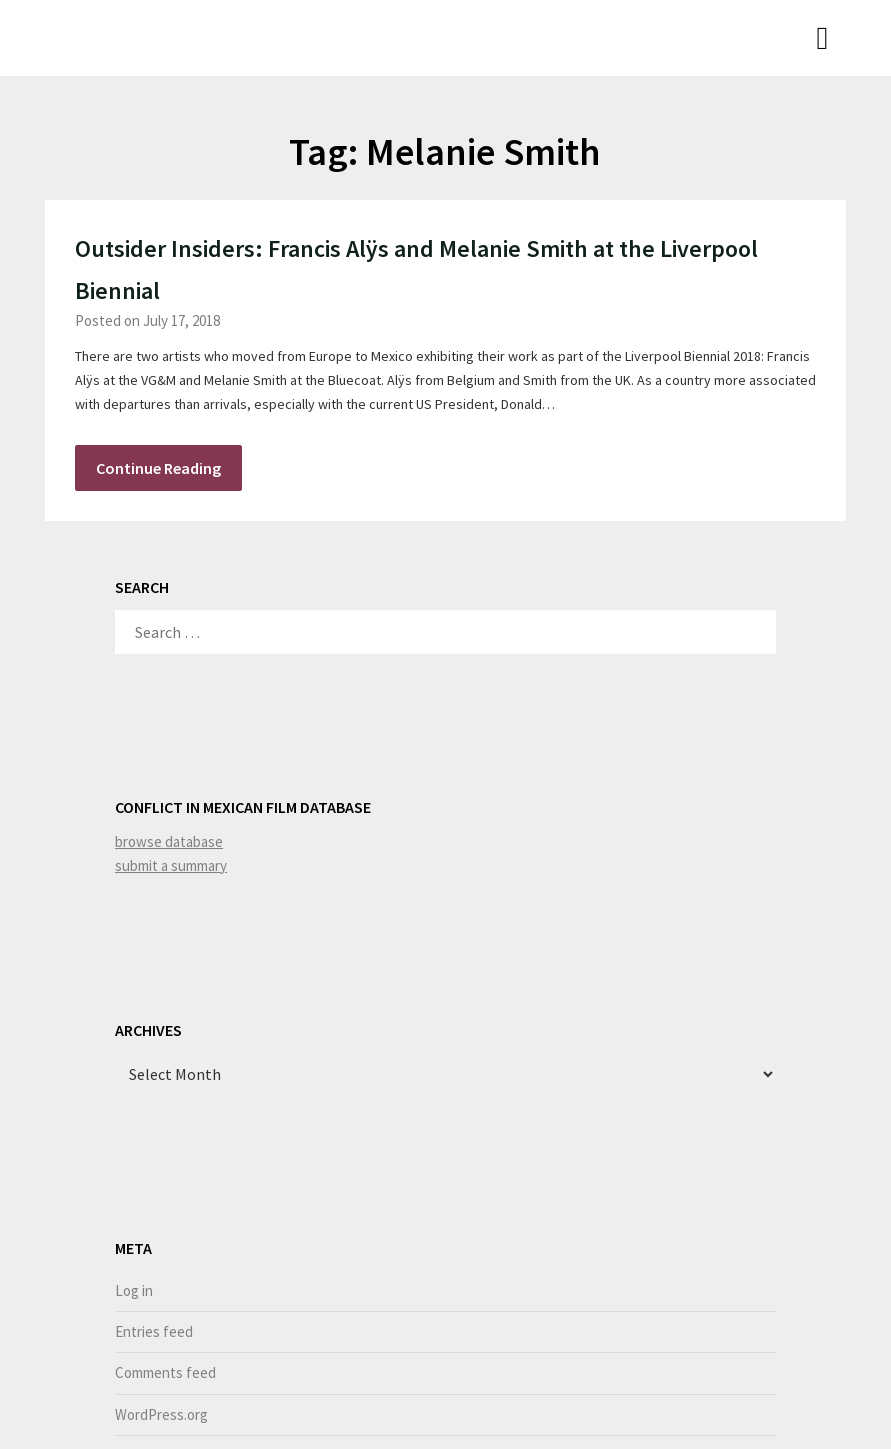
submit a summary (171, 865)
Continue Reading (158, 468)
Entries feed (154, 1331)
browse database (169, 841)
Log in (134, 1290)
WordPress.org (161, 1414)
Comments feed (165, 1372)
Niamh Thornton (127, 36)
